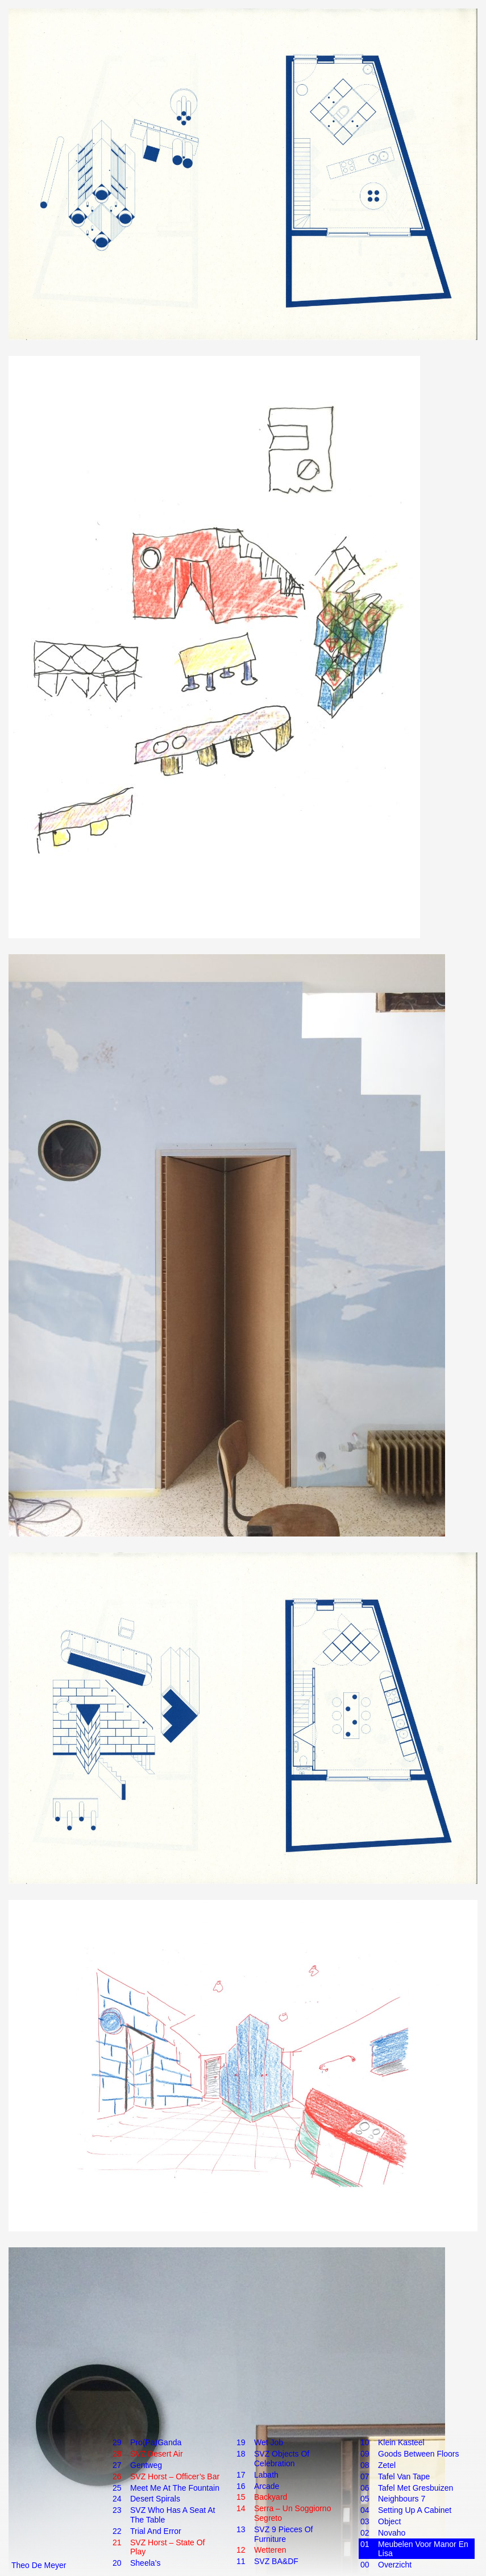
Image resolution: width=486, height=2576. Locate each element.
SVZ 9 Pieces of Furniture (283, 2534)
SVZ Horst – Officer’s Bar (174, 2477)
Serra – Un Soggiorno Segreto (292, 2513)
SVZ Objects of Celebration (281, 2458)
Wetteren (270, 2550)
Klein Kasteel (401, 2442)
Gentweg (146, 2465)
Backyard (270, 2497)
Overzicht (395, 2565)
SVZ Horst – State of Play (167, 2547)
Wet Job (268, 2442)
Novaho (391, 2533)
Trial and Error (155, 2531)
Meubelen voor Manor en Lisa (423, 2549)
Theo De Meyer (38, 2565)
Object (389, 2522)
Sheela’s (145, 2563)
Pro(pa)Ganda (155, 2442)
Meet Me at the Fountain (174, 2488)
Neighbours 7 (401, 2499)
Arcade (266, 2486)
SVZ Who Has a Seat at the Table (172, 2514)
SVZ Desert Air (156, 2454)
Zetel (387, 2465)
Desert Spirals (155, 2499)
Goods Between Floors (418, 2454)
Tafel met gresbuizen (415, 2488)
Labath (266, 2475)
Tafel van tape (404, 2477)
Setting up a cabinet (414, 2510)
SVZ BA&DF (276, 2561)
